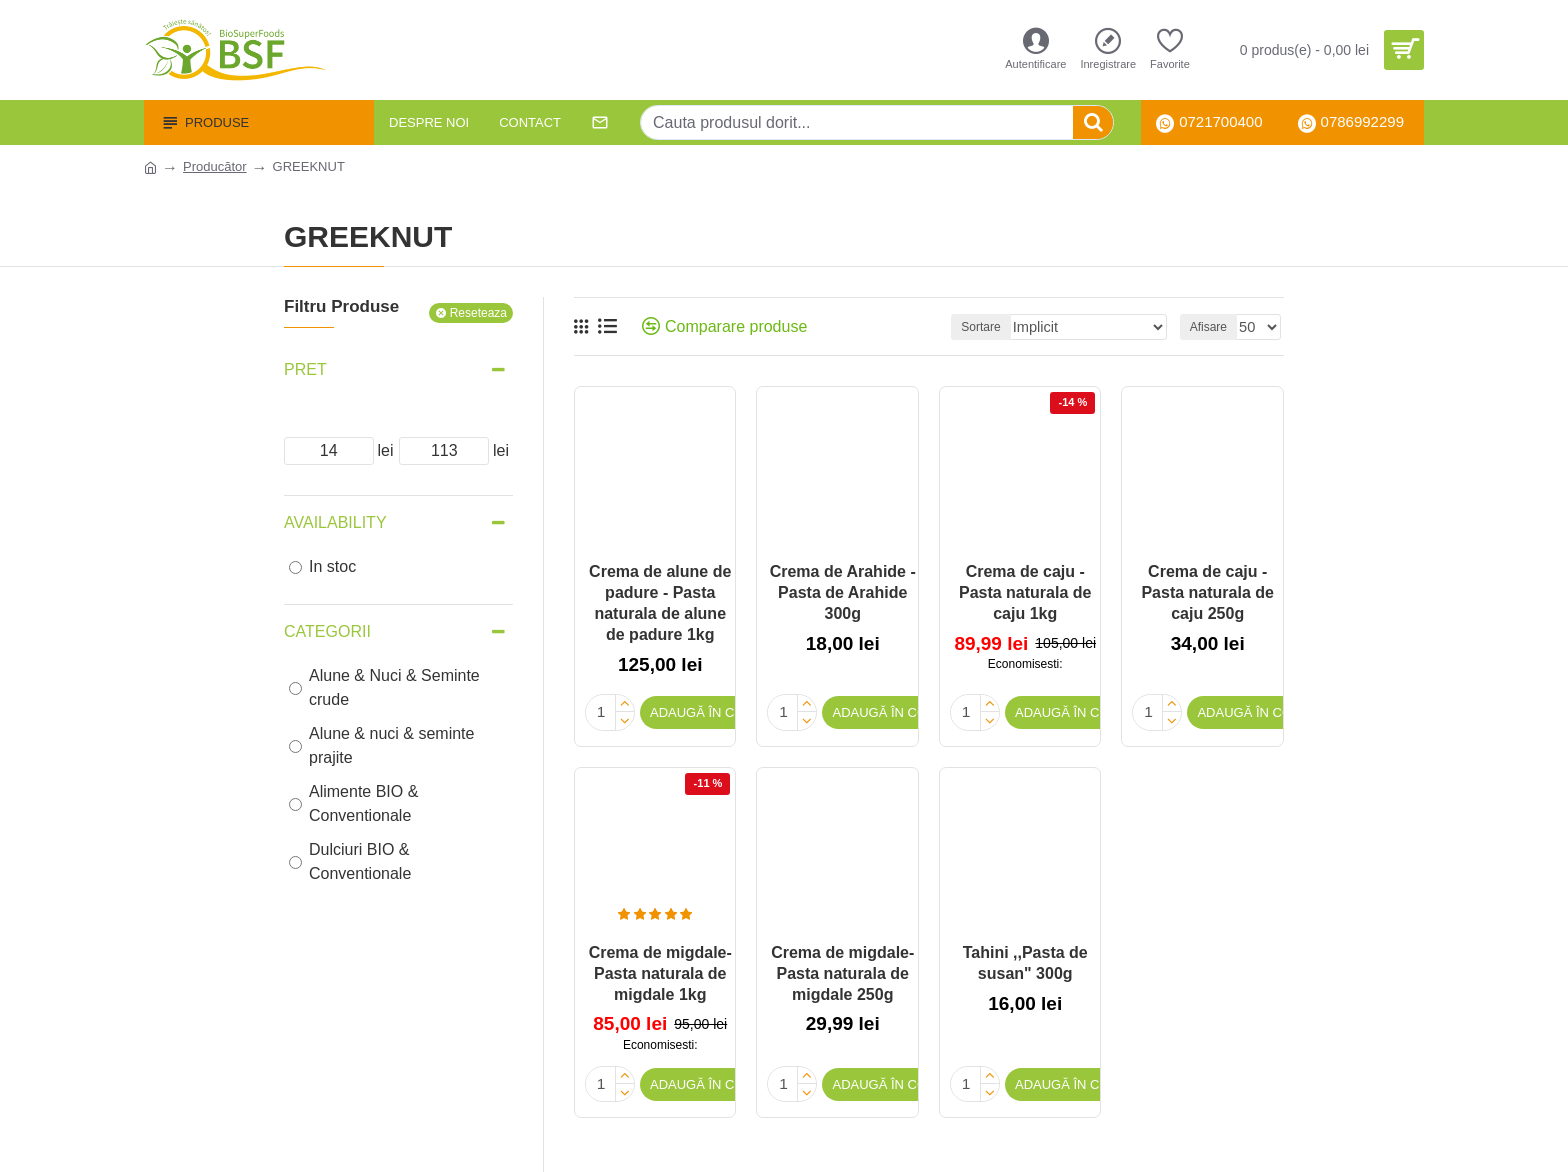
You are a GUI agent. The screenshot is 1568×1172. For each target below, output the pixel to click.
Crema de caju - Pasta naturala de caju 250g (1207, 592)
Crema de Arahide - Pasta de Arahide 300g (843, 592)
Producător (215, 166)
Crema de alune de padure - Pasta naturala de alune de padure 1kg (660, 602)
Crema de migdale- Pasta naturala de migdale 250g (842, 970)
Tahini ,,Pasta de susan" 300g (1025, 960)
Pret (305, 369)
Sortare (1008, 327)
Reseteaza (478, 313)
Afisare (1212, 327)
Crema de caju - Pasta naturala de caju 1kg (1025, 592)
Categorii (327, 631)
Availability (335, 522)
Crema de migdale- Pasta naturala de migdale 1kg (660, 970)
